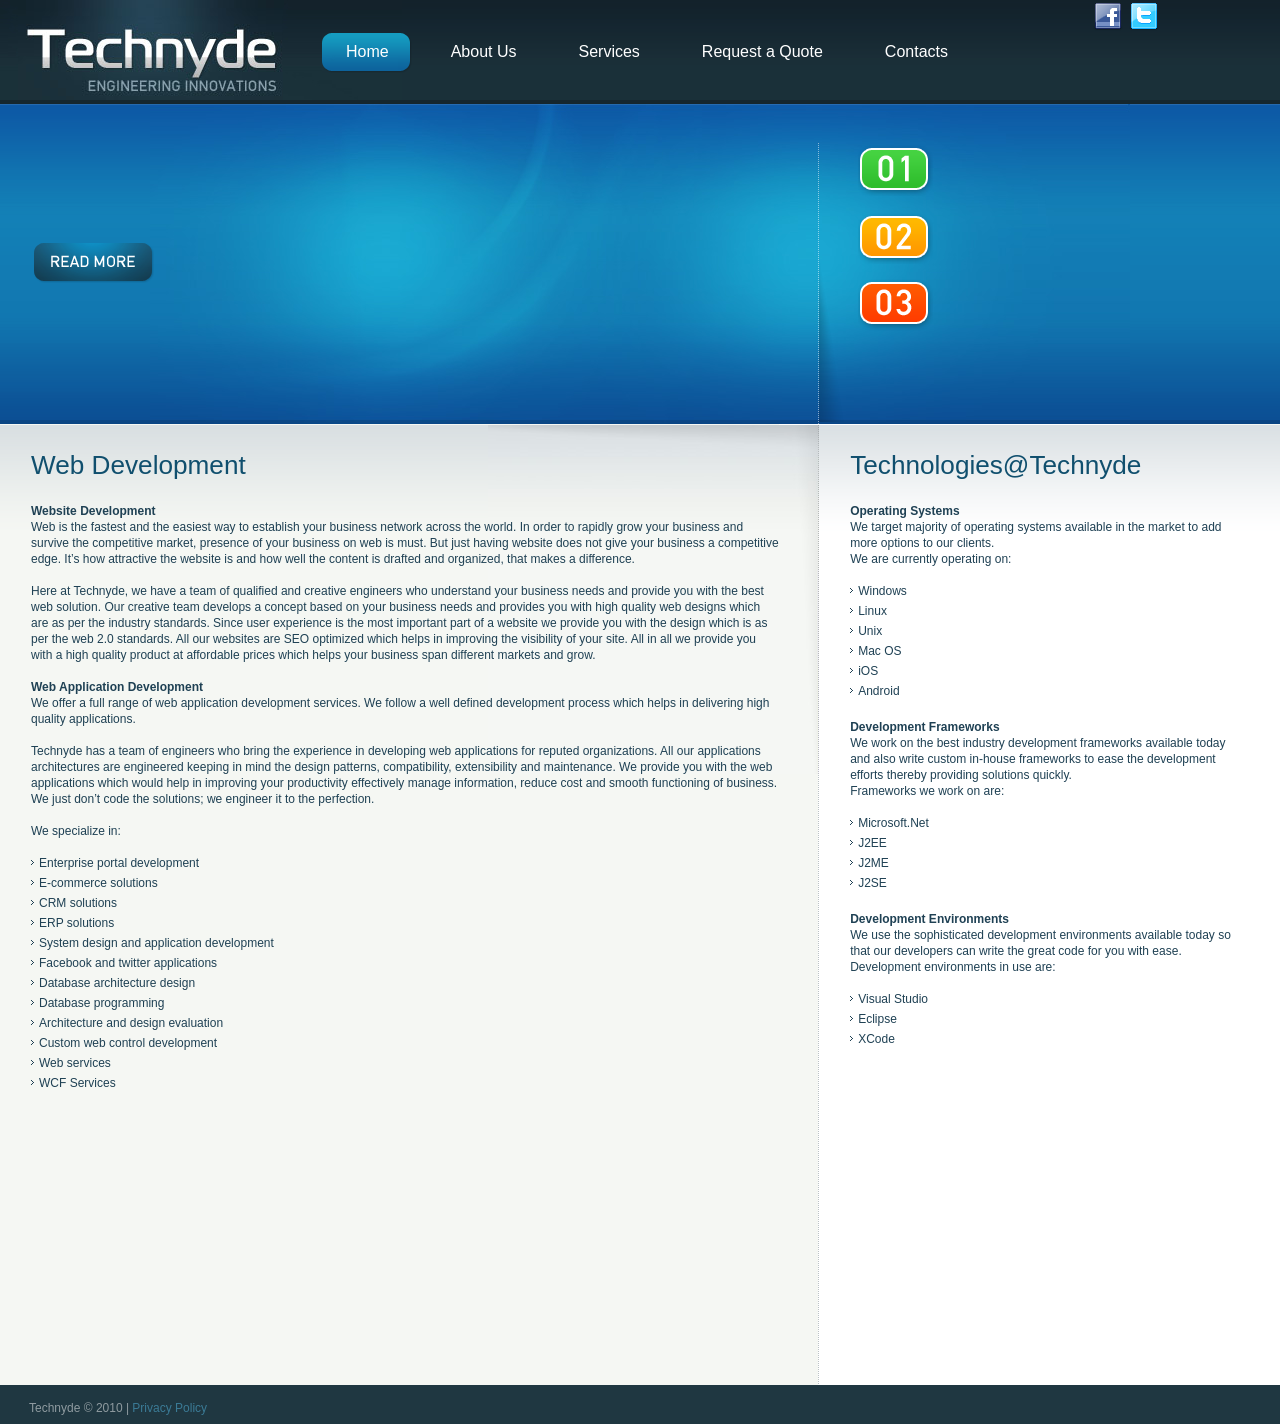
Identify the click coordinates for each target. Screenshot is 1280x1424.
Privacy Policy (169, 1408)
